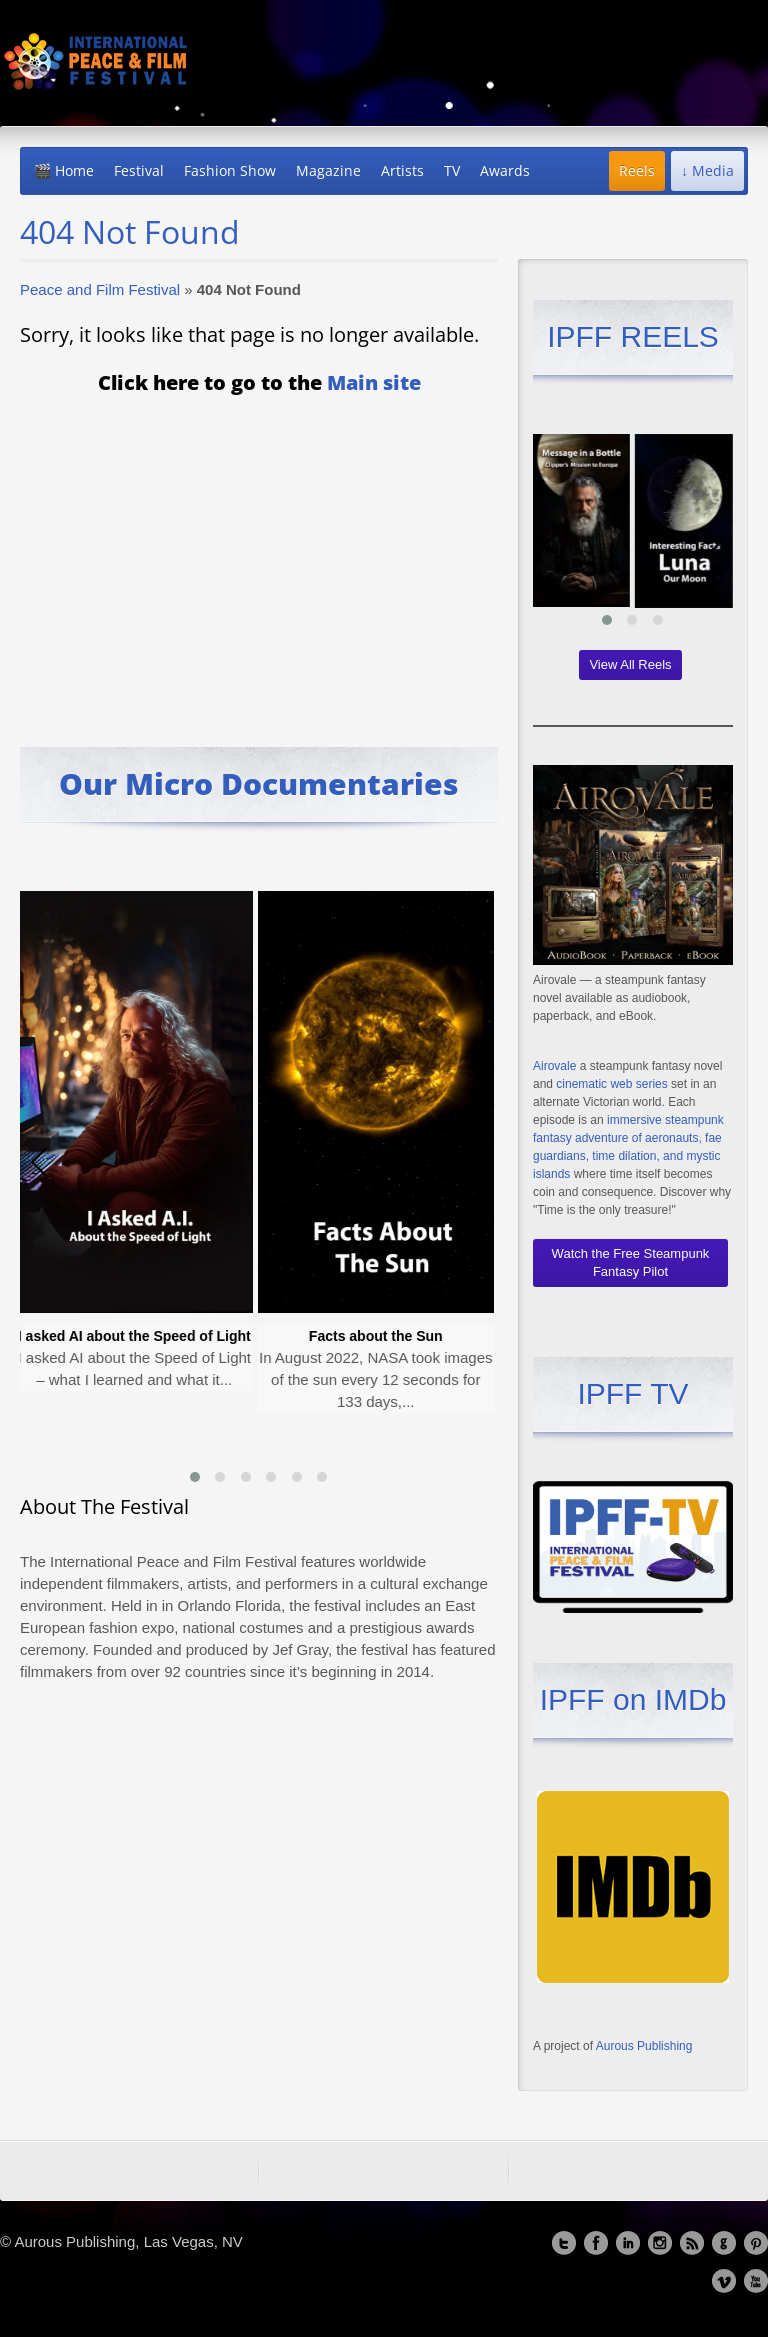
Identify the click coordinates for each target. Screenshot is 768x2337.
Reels (637, 170)
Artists (402, 170)
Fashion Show (230, 170)
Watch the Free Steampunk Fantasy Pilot (631, 1262)
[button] (195, 1477)
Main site (374, 382)
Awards (505, 170)
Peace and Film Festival (100, 289)
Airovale (554, 1066)
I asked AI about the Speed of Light (138, 1336)
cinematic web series (611, 1084)
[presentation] (40, 1162)
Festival (139, 170)
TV (452, 170)
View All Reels (630, 664)
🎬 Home (64, 170)
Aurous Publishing (644, 2046)
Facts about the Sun (380, 1336)
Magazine (328, 170)
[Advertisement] (259, 557)
